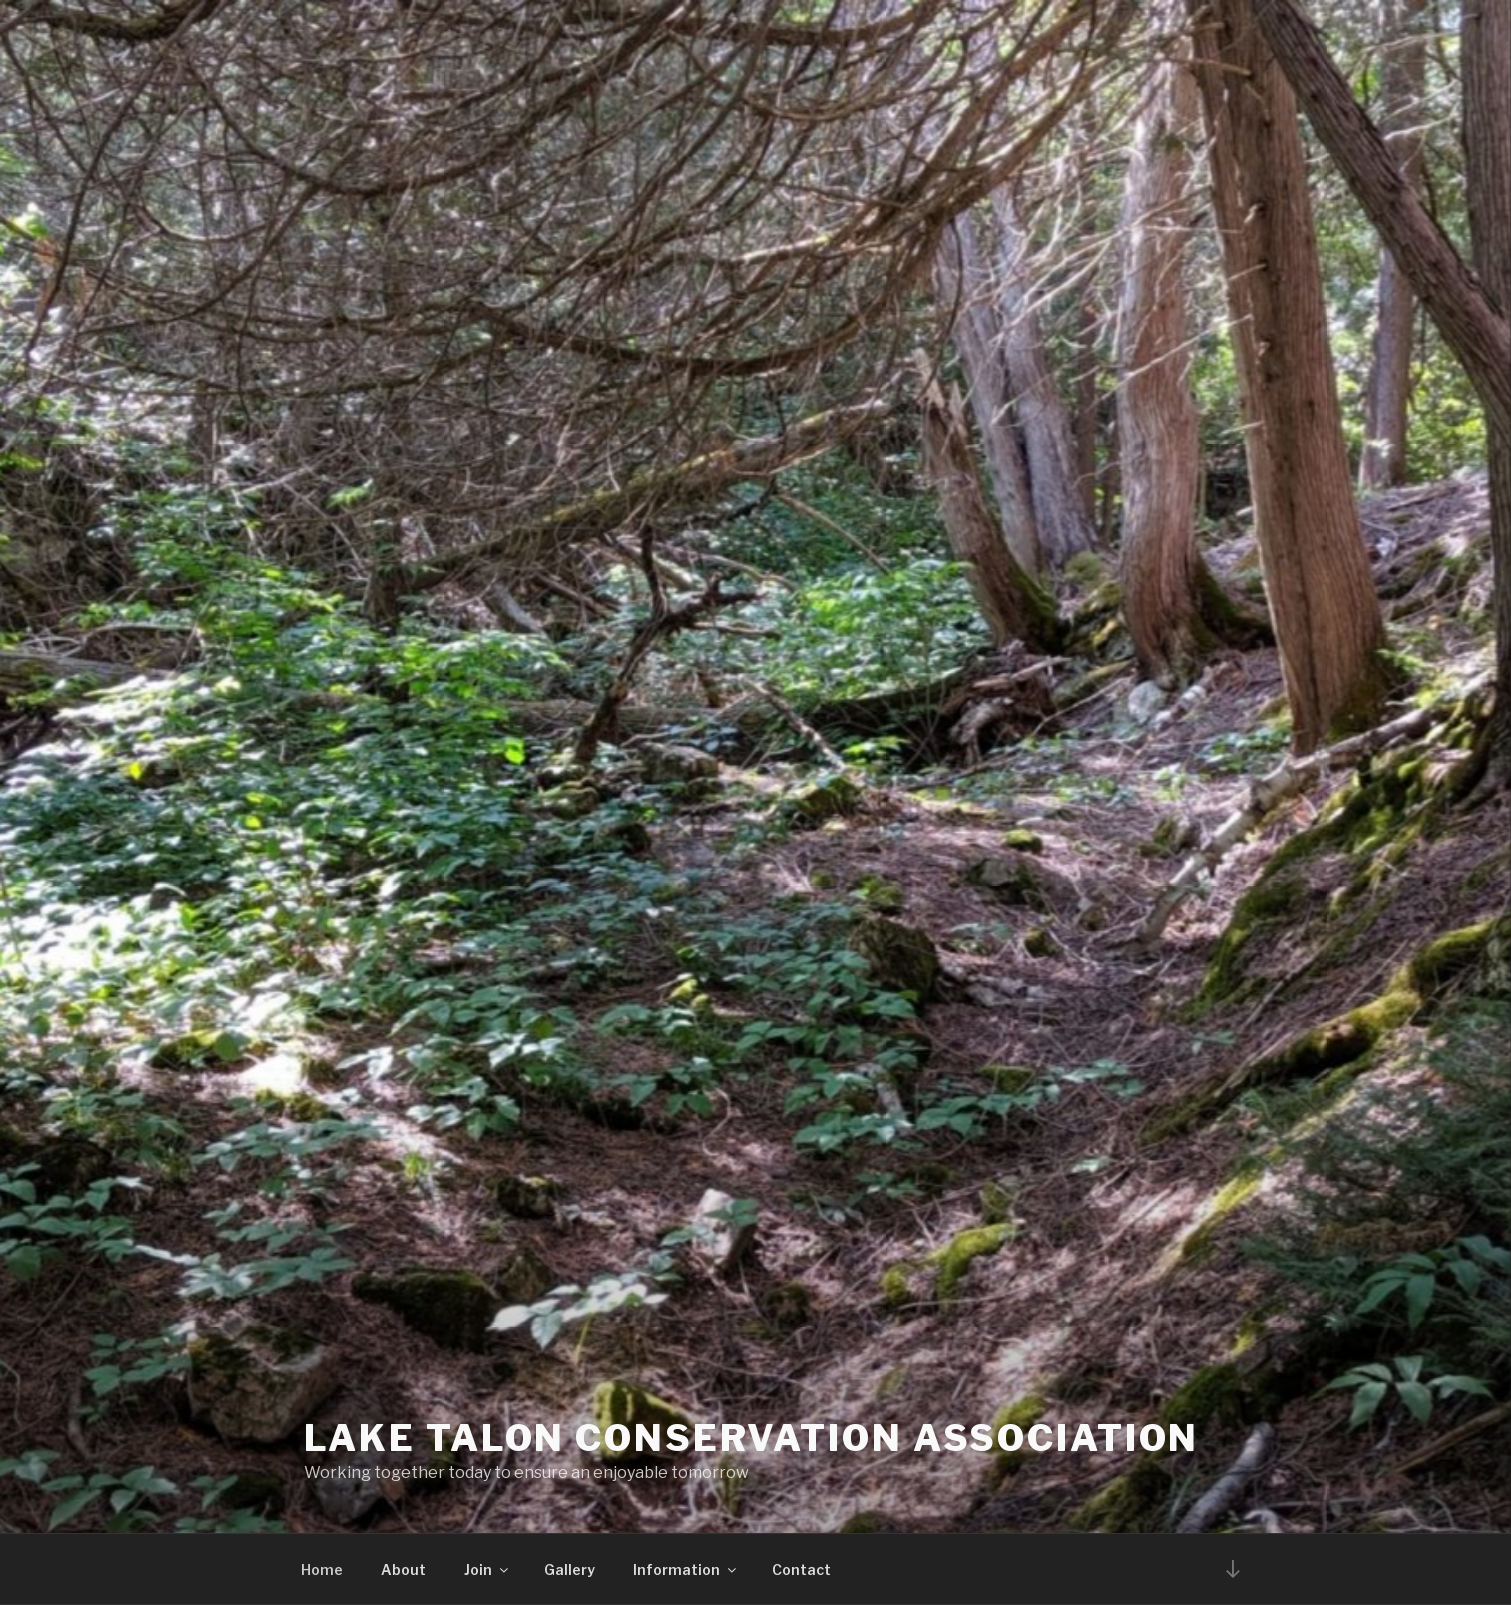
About (403, 1569)
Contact (801, 1569)
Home (322, 1569)
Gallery (569, 1569)
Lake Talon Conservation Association (752, 1438)
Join (487, 1569)
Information (686, 1569)
